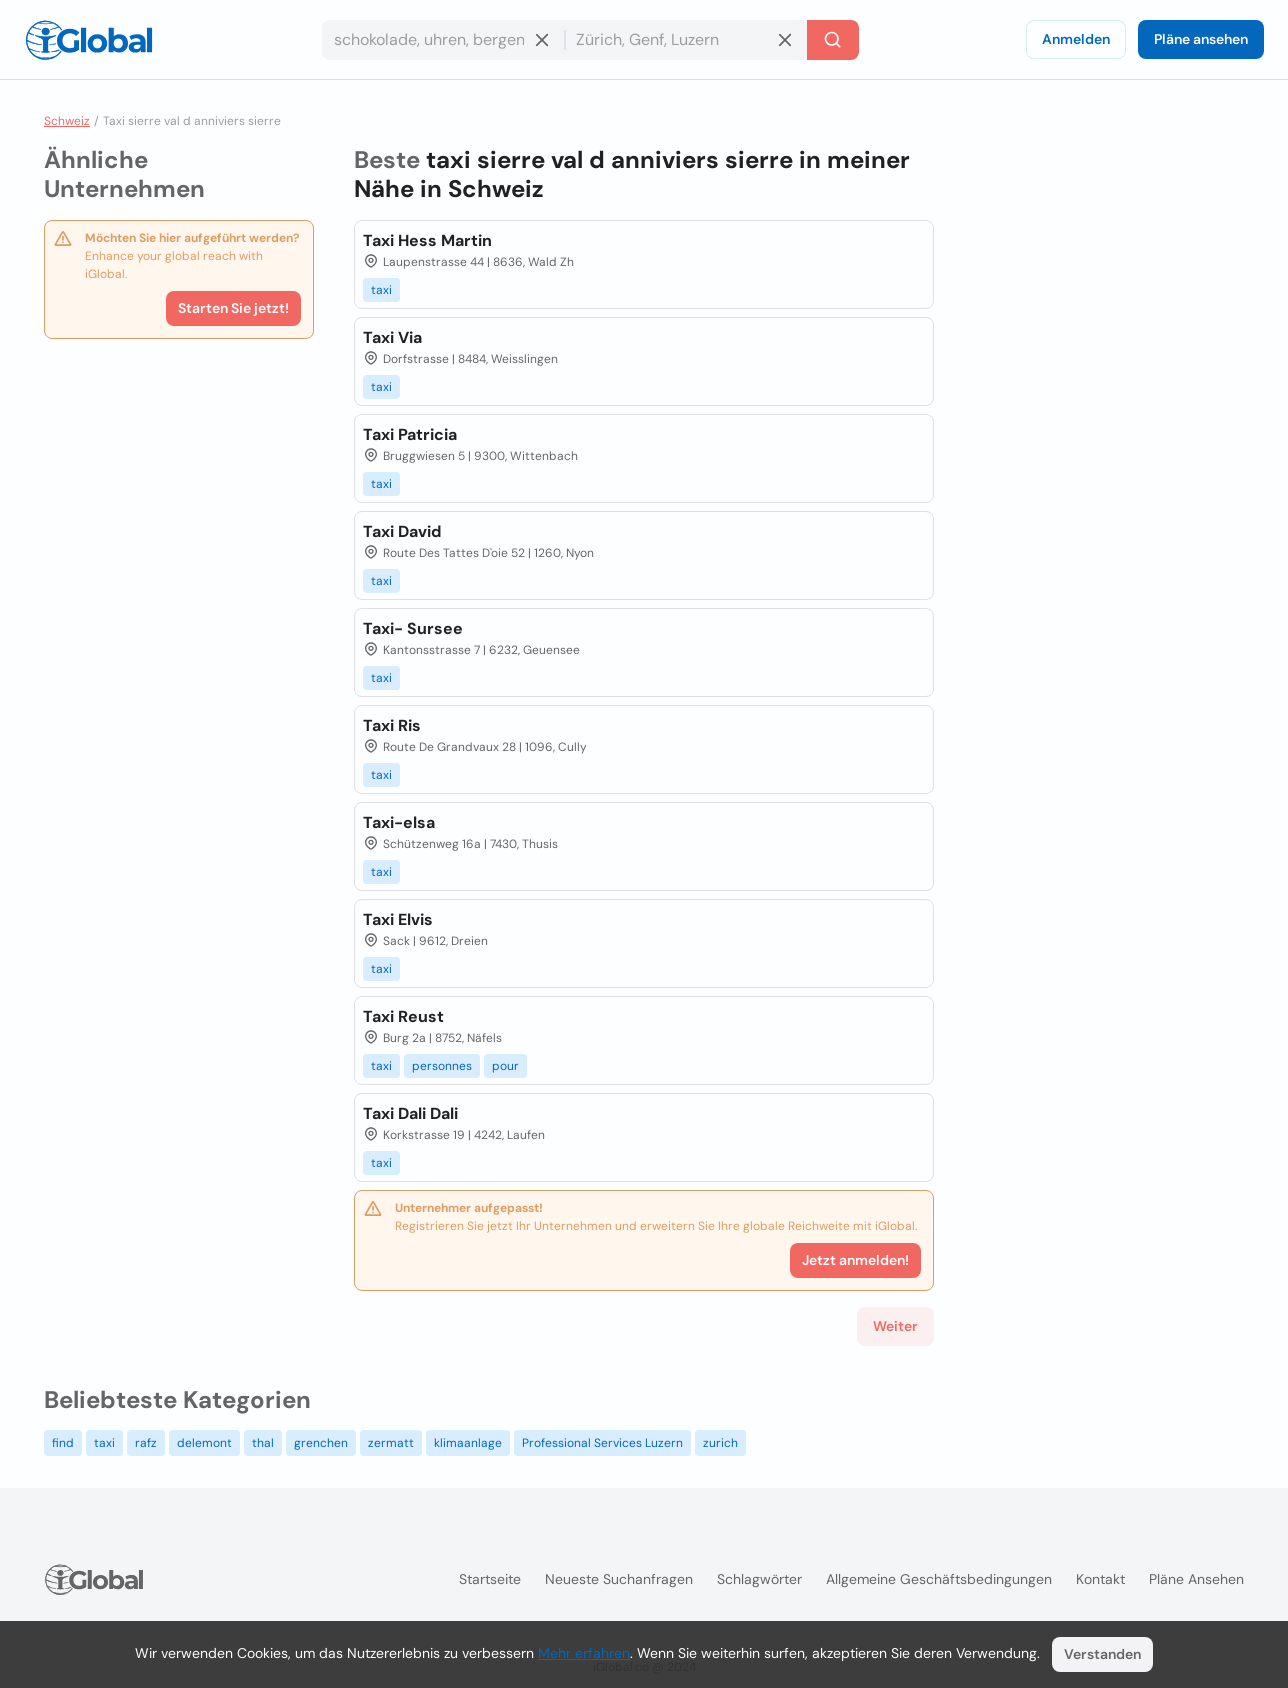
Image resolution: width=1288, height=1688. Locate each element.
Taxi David (402, 531)
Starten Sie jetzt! (233, 308)
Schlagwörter (759, 1579)
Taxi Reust (403, 1016)
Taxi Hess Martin (427, 240)
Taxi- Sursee (413, 628)
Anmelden (1076, 39)
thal (263, 1443)
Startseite (490, 1579)
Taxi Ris (392, 725)
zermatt (391, 1443)
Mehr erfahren (584, 1653)
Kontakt (1100, 1579)
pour (505, 1066)
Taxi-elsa (399, 822)
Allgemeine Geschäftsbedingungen (939, 1579)
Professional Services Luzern (602, 1443)
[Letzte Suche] (833, 40)
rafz (146, 1443)
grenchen (321, 1443)
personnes (442, 1066)
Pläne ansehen (1201, 39)
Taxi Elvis (398, 919)
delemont (204, 1443)
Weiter (895, 1326)
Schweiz (67, 121)
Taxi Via (392, 337)
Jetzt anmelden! (855, 1260)
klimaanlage (468, 1443)
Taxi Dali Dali (410, 1113)
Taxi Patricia (410, 434)
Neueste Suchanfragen (619, 1579)
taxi (381, 290)
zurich (720, 1443)
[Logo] (89, 40)
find (63, 1443)
